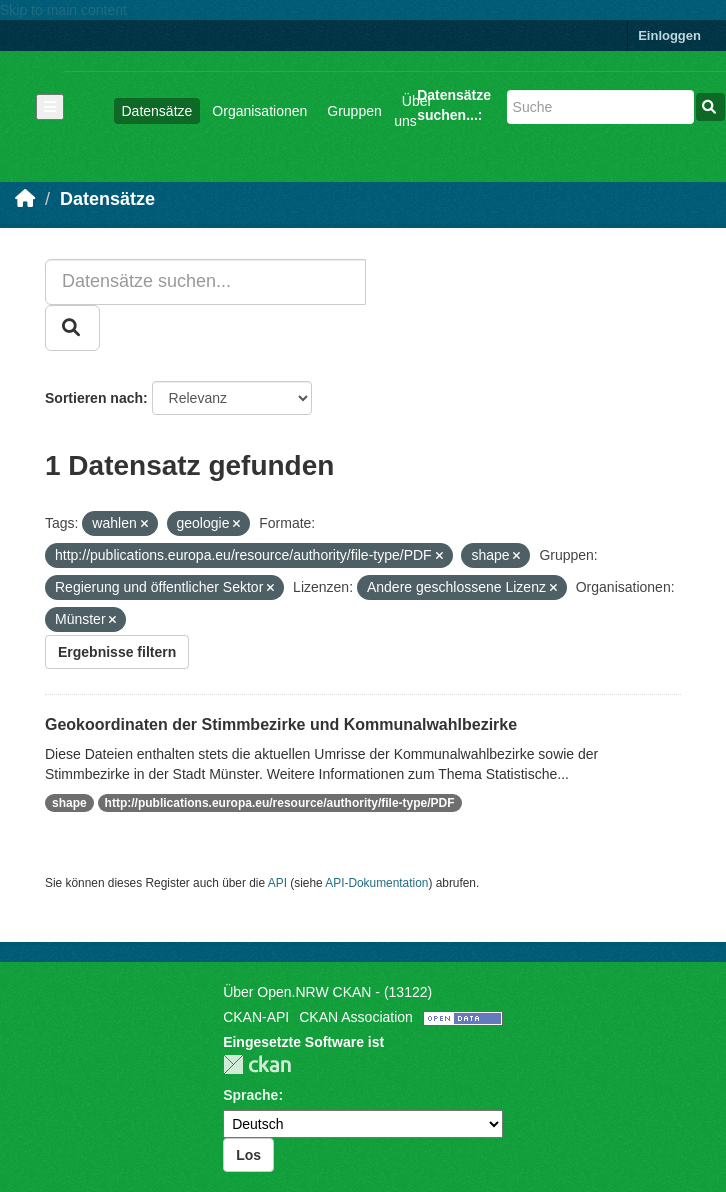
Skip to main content (63, 10)
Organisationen (259, 111)
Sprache (250, 1095)
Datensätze (157, 111)
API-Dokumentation (376, 883)
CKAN (257, 1064)
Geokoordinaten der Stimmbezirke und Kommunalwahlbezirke (281, 724)
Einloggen (669, 35)
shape (69, 803)
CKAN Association (356, 1017)
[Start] (25, 199)
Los (248, 1155)
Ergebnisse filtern (117, 652)
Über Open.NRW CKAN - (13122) (327, 992)
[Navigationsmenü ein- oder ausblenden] (50, 107)
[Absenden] (710, 107)
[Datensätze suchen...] (600, 107)
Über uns (413, 111)
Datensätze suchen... (454, 105)
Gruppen (354, 111)
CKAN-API (256, 1017)
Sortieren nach (94, 398)
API (277, 883)
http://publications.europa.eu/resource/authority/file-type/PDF (280, 803)
